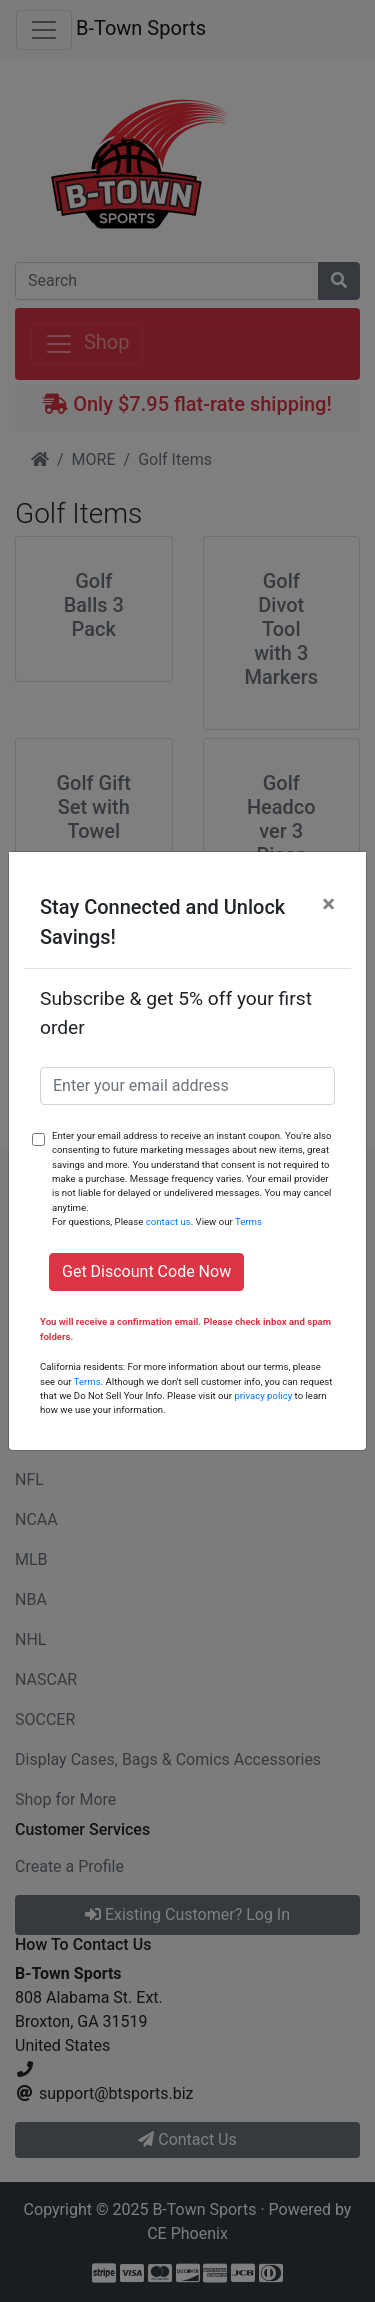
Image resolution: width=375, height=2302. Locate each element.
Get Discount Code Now (146, 1271)
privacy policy (263, 1395)
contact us (168, 1221)
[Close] (328, 904)
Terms (248, 1221)
